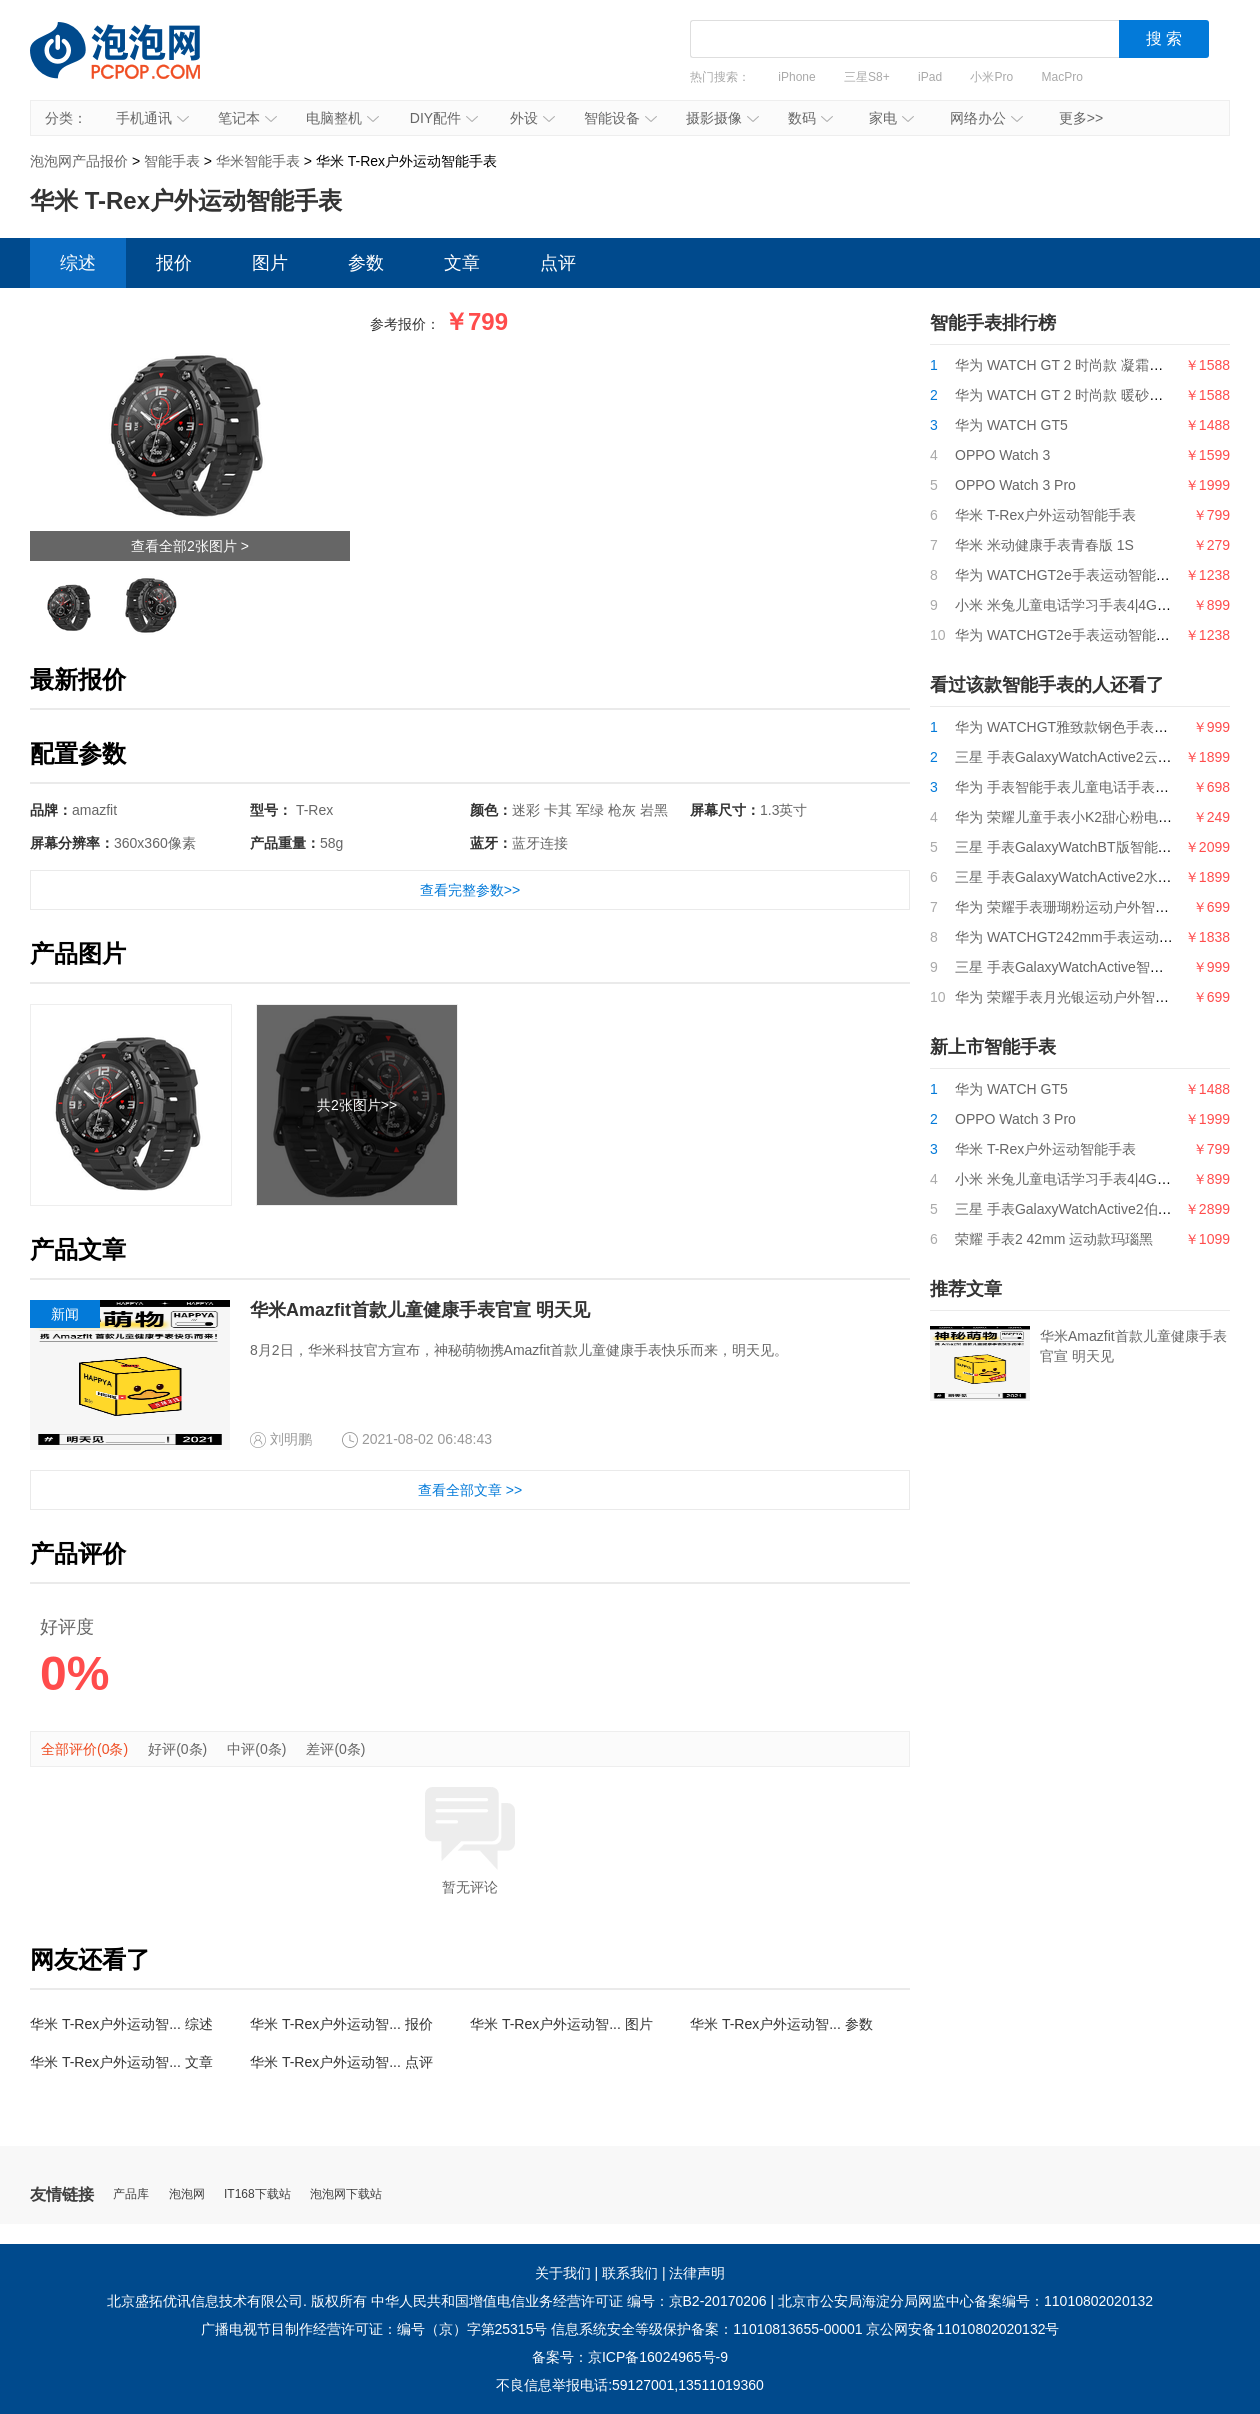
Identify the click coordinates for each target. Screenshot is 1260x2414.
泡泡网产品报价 (135, 65)
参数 (366, 263)
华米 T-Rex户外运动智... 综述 (121, 2024)
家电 (891, 118)
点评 (558, 263)
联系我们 (630, 2273)
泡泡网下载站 (346, 2194)
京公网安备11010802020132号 (962, 2329)
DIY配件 (444, 118)
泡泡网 (187, 2194)
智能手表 (172, 161)
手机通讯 (152, 118)
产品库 (131, 2194)
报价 (174, 263)
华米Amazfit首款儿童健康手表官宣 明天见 (420, 1310)
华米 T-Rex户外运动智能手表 (1045, 515)
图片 (270, 263)
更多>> (1081, 118)
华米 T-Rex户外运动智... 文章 (121, 2062)
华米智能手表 (258, 161)
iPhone (796, 77)
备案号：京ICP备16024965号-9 (630, 2357)
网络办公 (986, 118)
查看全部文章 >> (470, 1490)
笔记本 (247, 118)
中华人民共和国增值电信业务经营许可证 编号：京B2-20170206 (569, 2301)
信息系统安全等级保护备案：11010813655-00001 (706, 2329)
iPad (930, 77)
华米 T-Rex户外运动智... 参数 (781, 2024)
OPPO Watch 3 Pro (1015, 485)
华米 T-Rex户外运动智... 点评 (341, 2062)
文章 (462, 263)
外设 (532, 118)
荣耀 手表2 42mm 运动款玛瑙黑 (1054, 1239)
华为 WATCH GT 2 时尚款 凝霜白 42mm (1080, 365)
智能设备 (620, 118)
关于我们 (563, 2273)
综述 (78, 263)
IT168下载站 (257, 2194)
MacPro (1062, 77)
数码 (810, 118)
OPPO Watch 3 (1002, 455)
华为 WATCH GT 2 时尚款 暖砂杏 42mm (1080, 395)
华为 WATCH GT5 (1011, 425)
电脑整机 (342, 118)
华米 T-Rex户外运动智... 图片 (561, 2024)
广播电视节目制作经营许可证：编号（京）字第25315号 (374, 2329)
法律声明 (697, 2273)
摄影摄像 (722, 118)
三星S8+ (867, 77)
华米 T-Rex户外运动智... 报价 (341, 2024)
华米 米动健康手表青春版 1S (1044, 545)
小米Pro (991, 77)
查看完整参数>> (470, 890)
